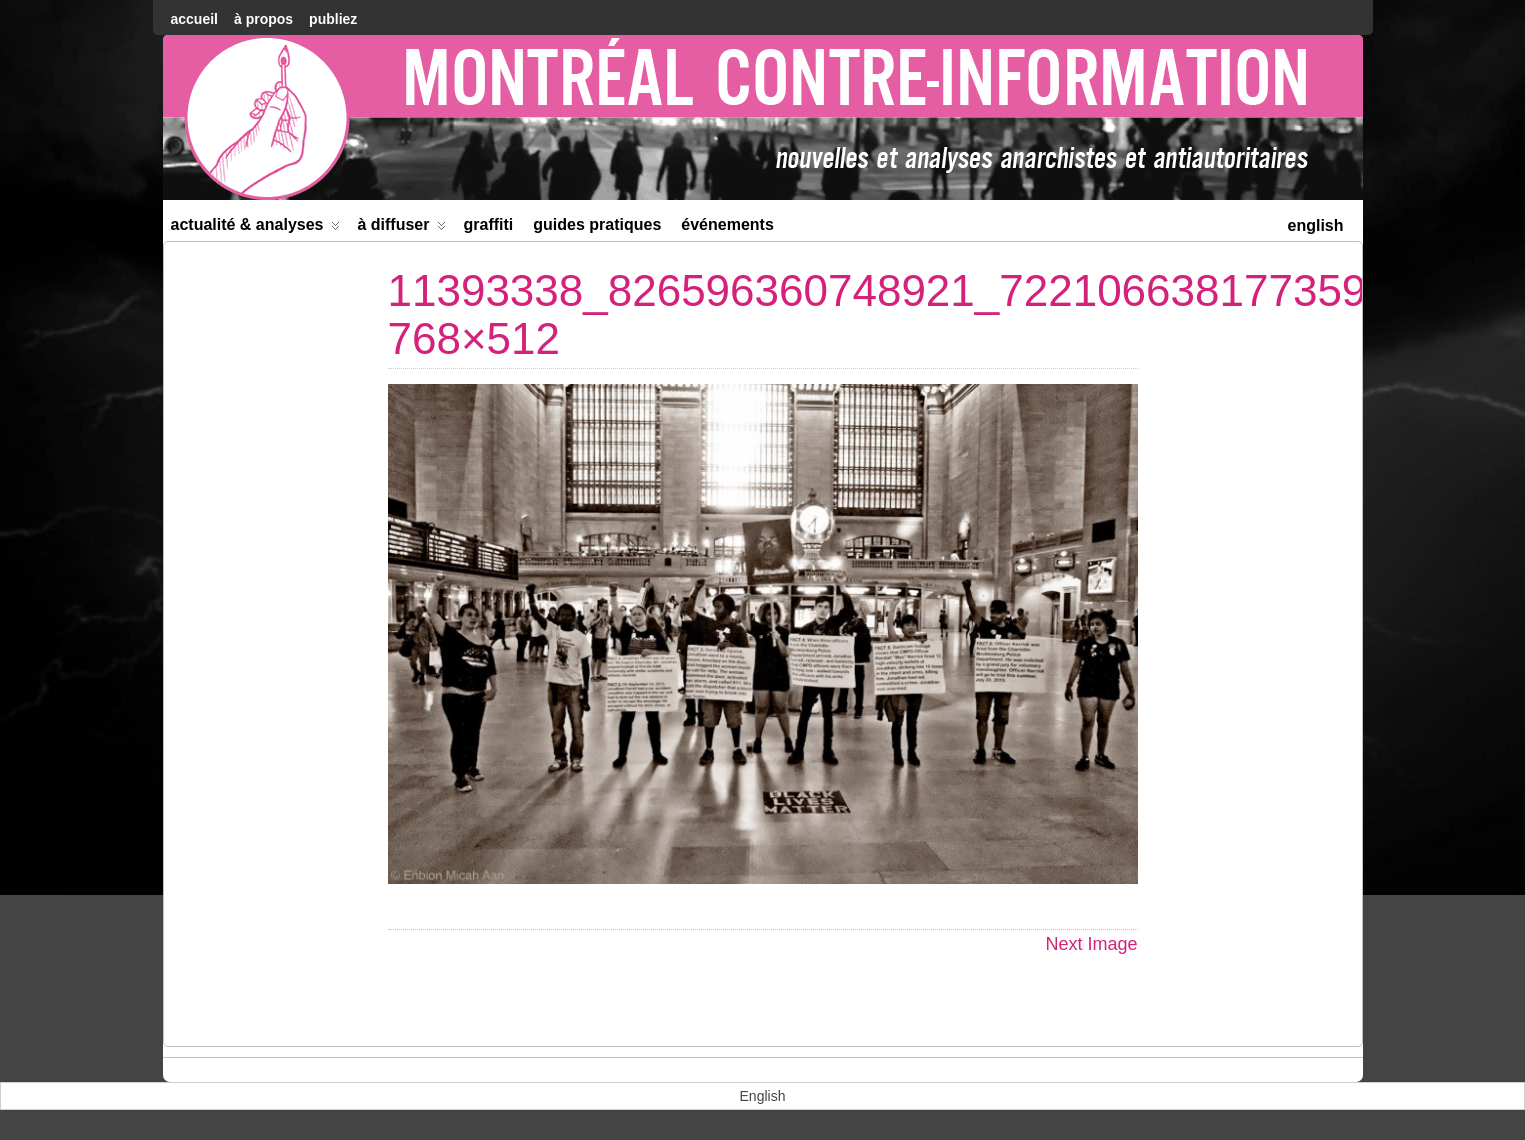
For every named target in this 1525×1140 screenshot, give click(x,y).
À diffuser (401, 228)
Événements (727, 224)
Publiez (333, 19)
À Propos (263, 19)
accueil (194, 19)
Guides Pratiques (597, 224)
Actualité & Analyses (256, 228)
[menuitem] (1315, 223)
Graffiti (488, 224)
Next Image (1091, 944)
